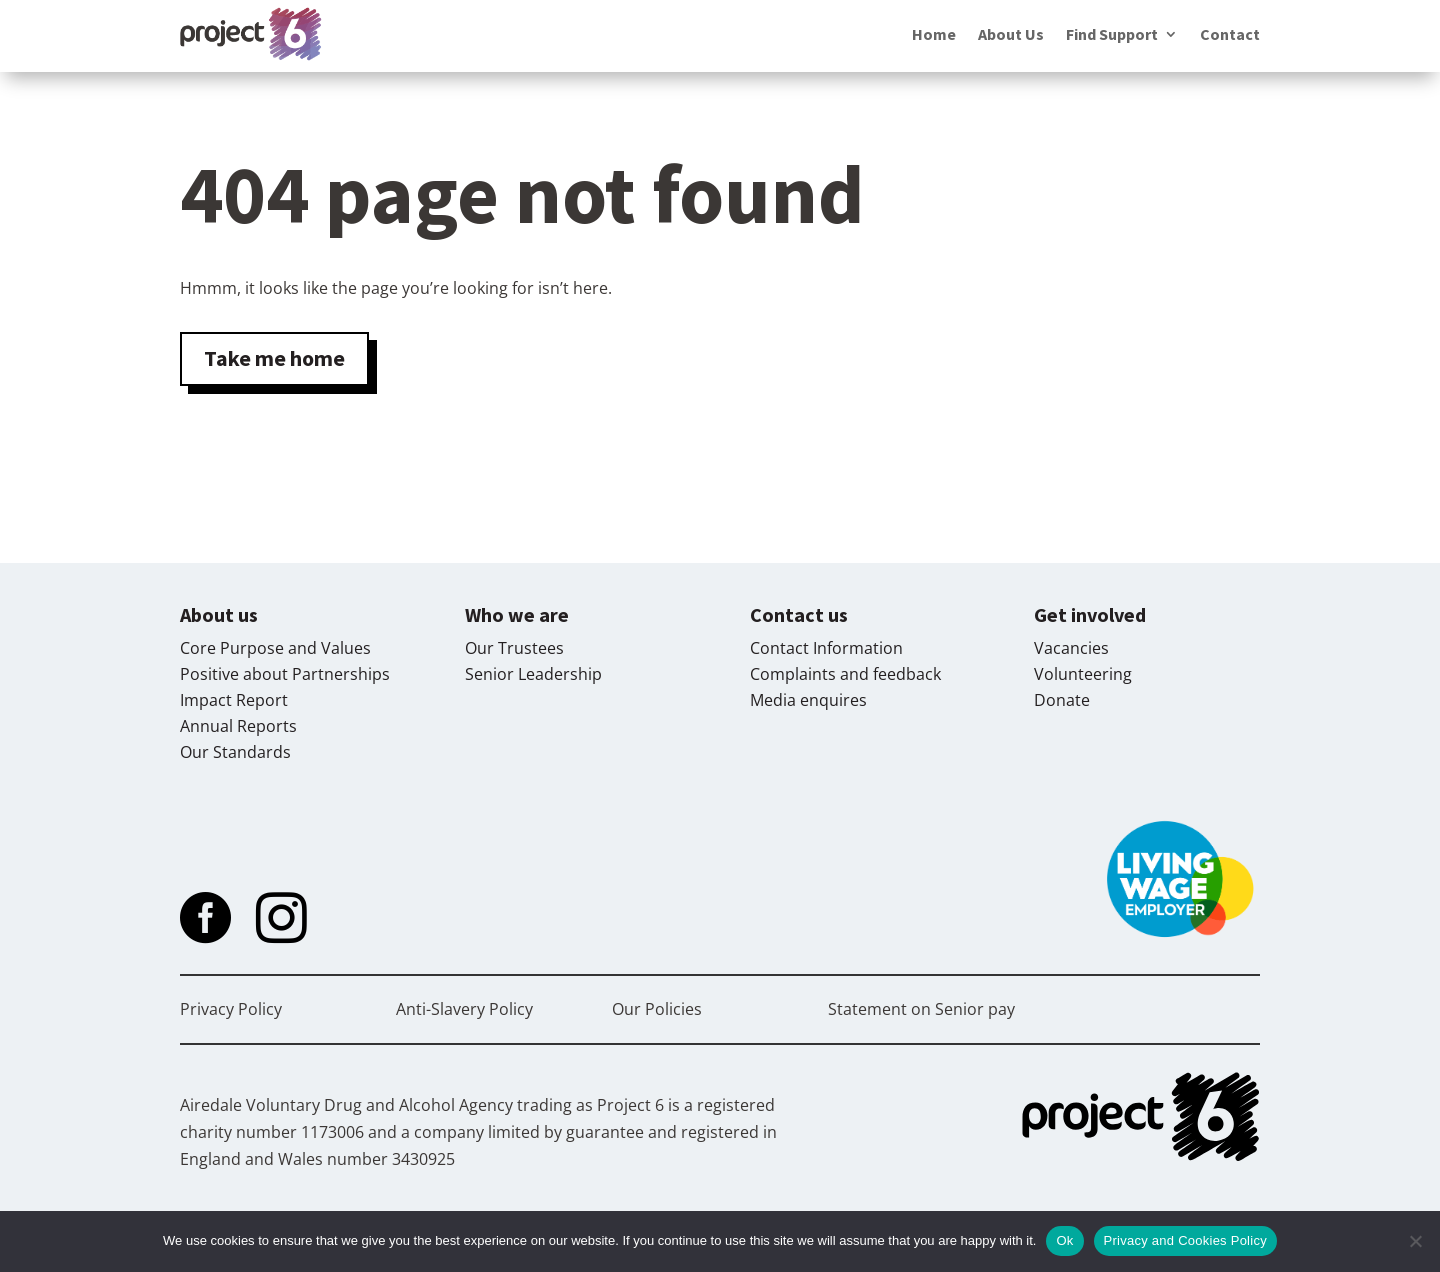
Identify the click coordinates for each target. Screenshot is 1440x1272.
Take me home (274, 358)
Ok (1064, 1240)
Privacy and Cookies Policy (1185, 1240)
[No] (1415, 1241)
